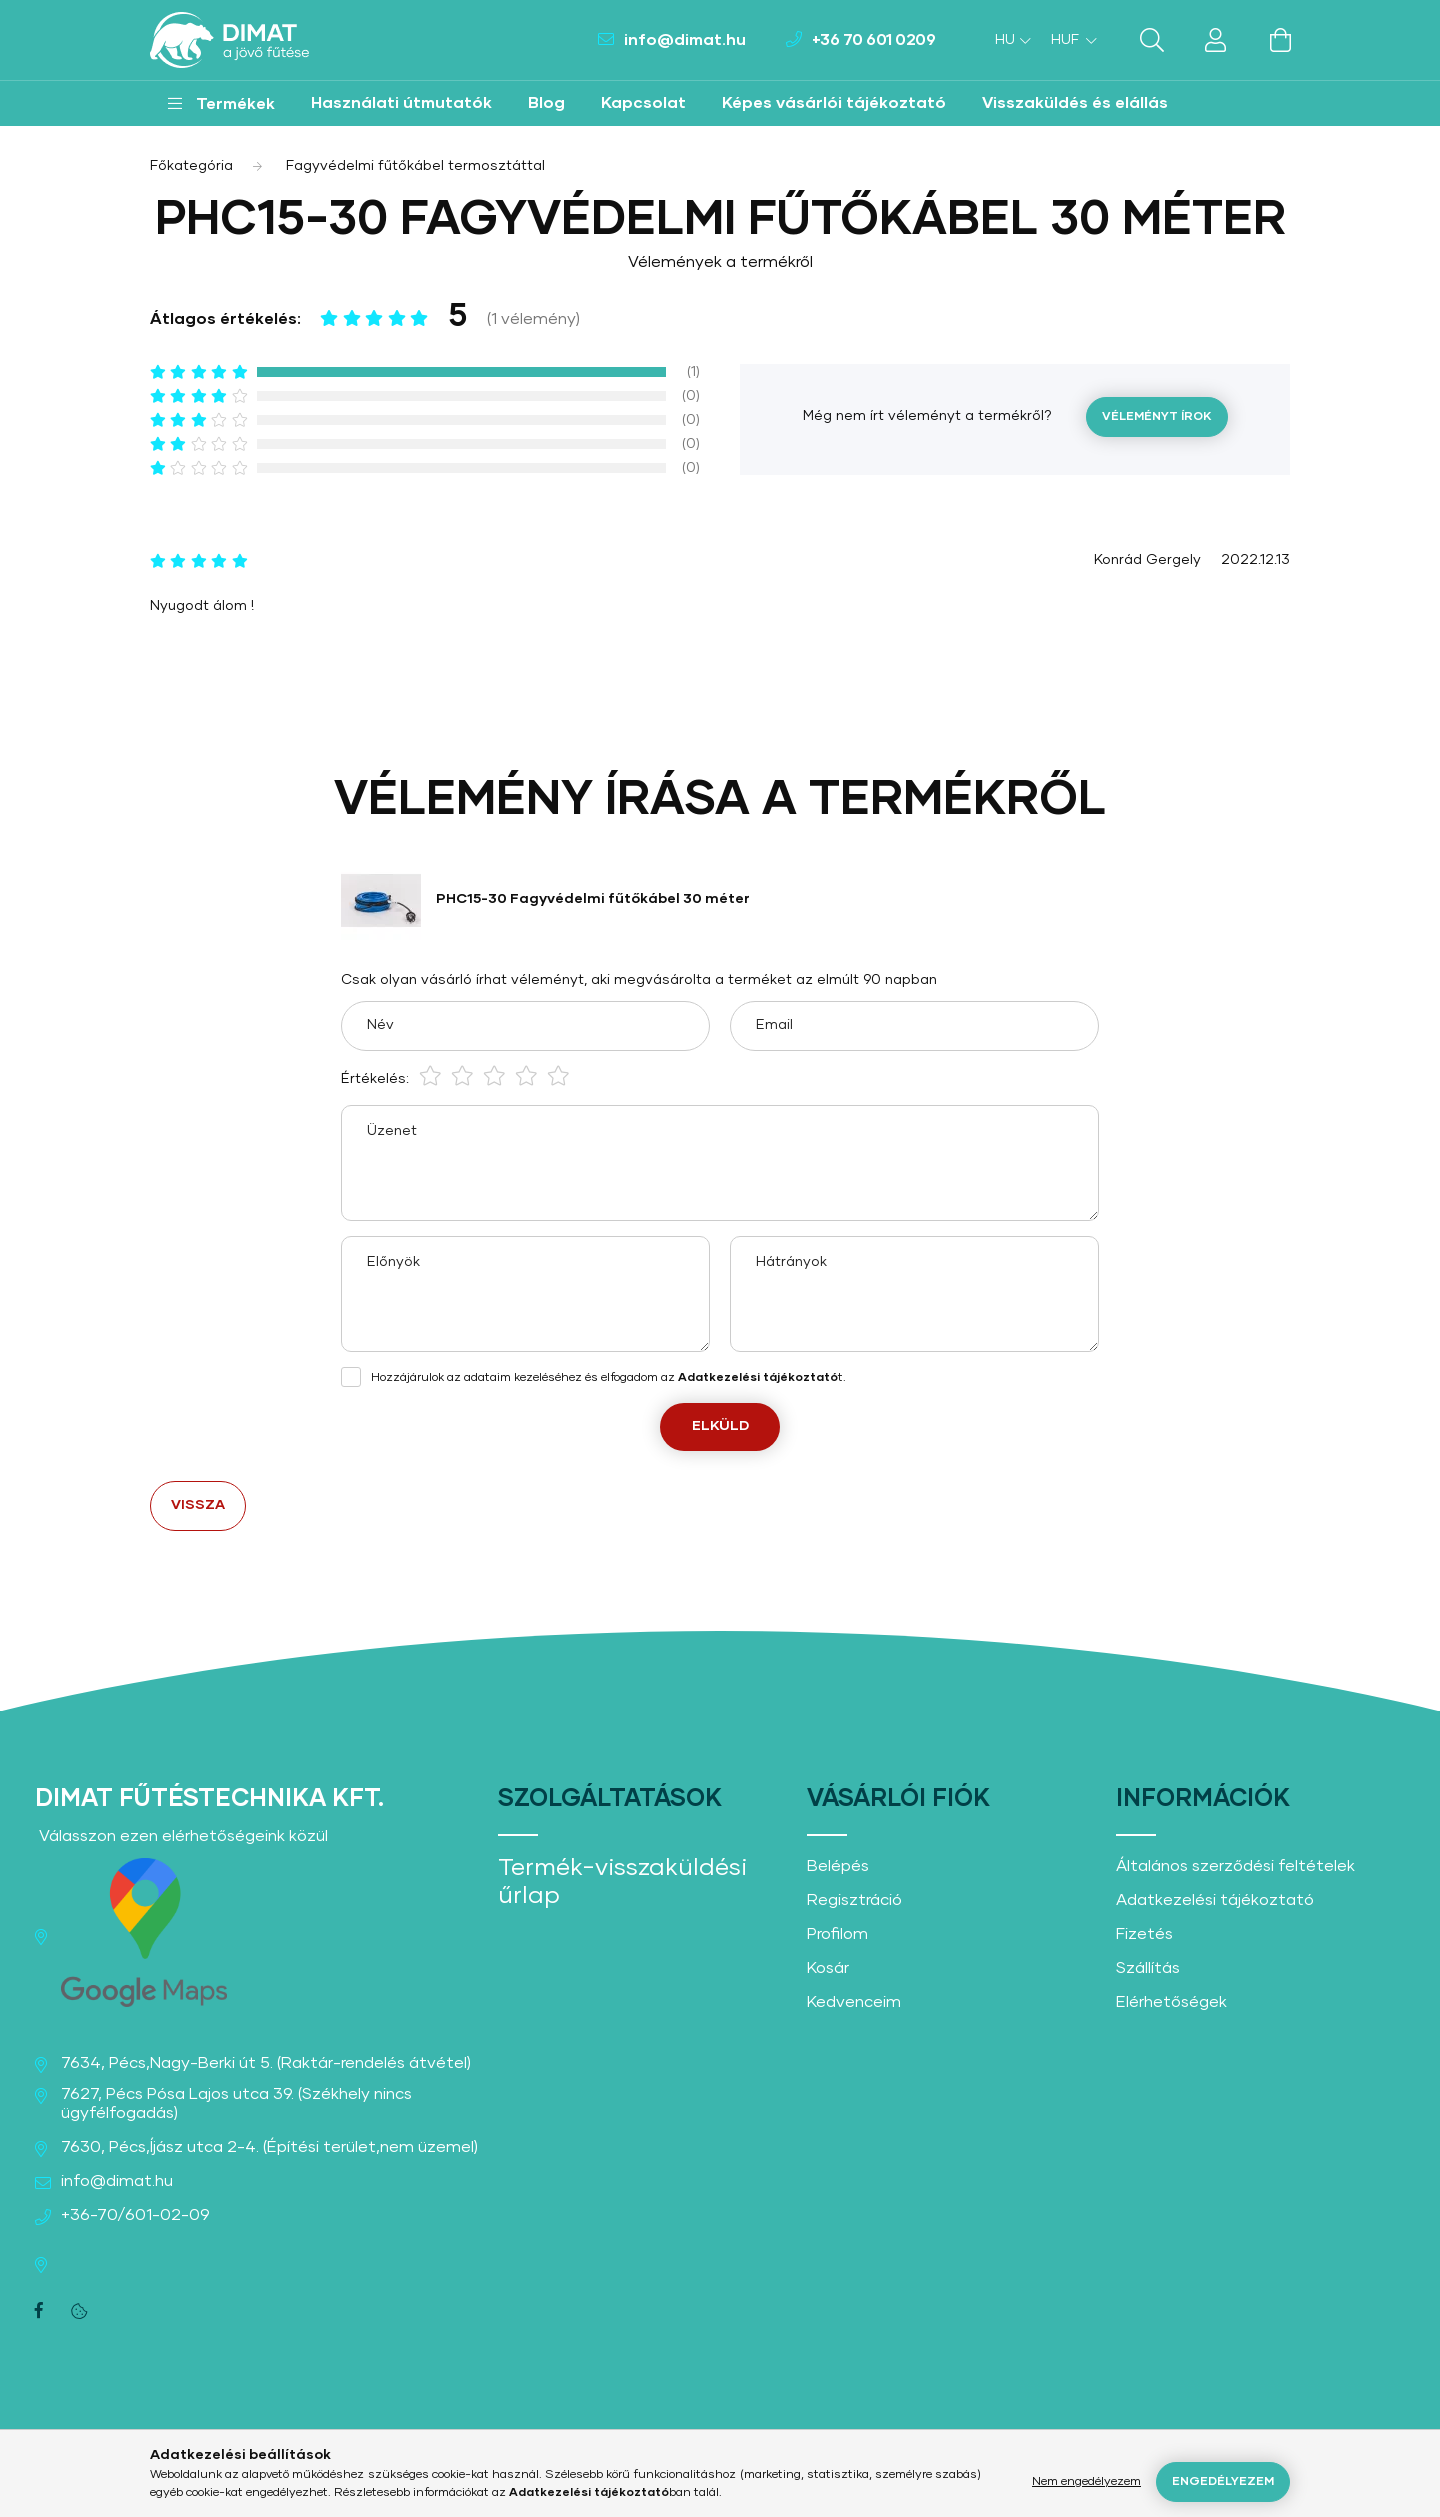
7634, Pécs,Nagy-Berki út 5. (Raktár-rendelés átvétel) (266, 2063)
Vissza (198, 1505)
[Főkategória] (191, 166)
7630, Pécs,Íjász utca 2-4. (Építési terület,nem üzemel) (269, 2147)
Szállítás (1148, 1968)
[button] (221, 103)
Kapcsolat (643, 103)
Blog (546, 103)
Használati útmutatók (401, 103)
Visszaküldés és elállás (1075, 103)
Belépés (838, 1866)
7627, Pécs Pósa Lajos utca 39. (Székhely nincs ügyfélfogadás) (236, 2103)
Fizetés (1144, 1934)
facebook (39, 2311)
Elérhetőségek (1171, 2002)
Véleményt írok (1157, 417)
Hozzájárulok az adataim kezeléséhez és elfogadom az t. (608, 1378)
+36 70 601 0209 (874, 40)
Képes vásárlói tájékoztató (834, 103)
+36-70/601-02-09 (135, 2215)
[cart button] (1280, 40)
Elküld (720, 1426)
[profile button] (1216, 40)
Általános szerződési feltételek (1235, 1866)
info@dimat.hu (685, 40)
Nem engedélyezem (1086, 2482)
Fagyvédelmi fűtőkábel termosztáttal (415, 166)
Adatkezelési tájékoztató (1215, 1900)
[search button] (1152, 40)
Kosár (828, 1968)
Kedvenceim (854, 2002)
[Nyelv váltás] (1008, 40)
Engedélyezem (1223, 2482)
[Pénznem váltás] (1069, 40)
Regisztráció (854, 1900)
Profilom (837, 1934)
